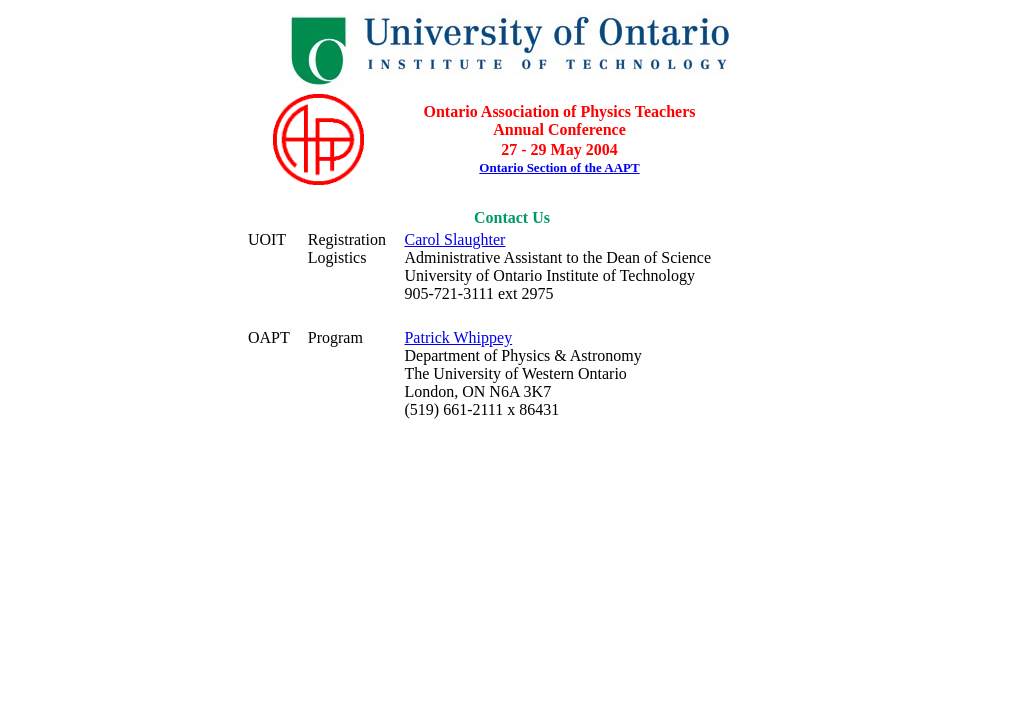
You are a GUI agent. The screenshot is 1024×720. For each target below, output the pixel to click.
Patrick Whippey (458, 337)
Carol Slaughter (454, 239)
